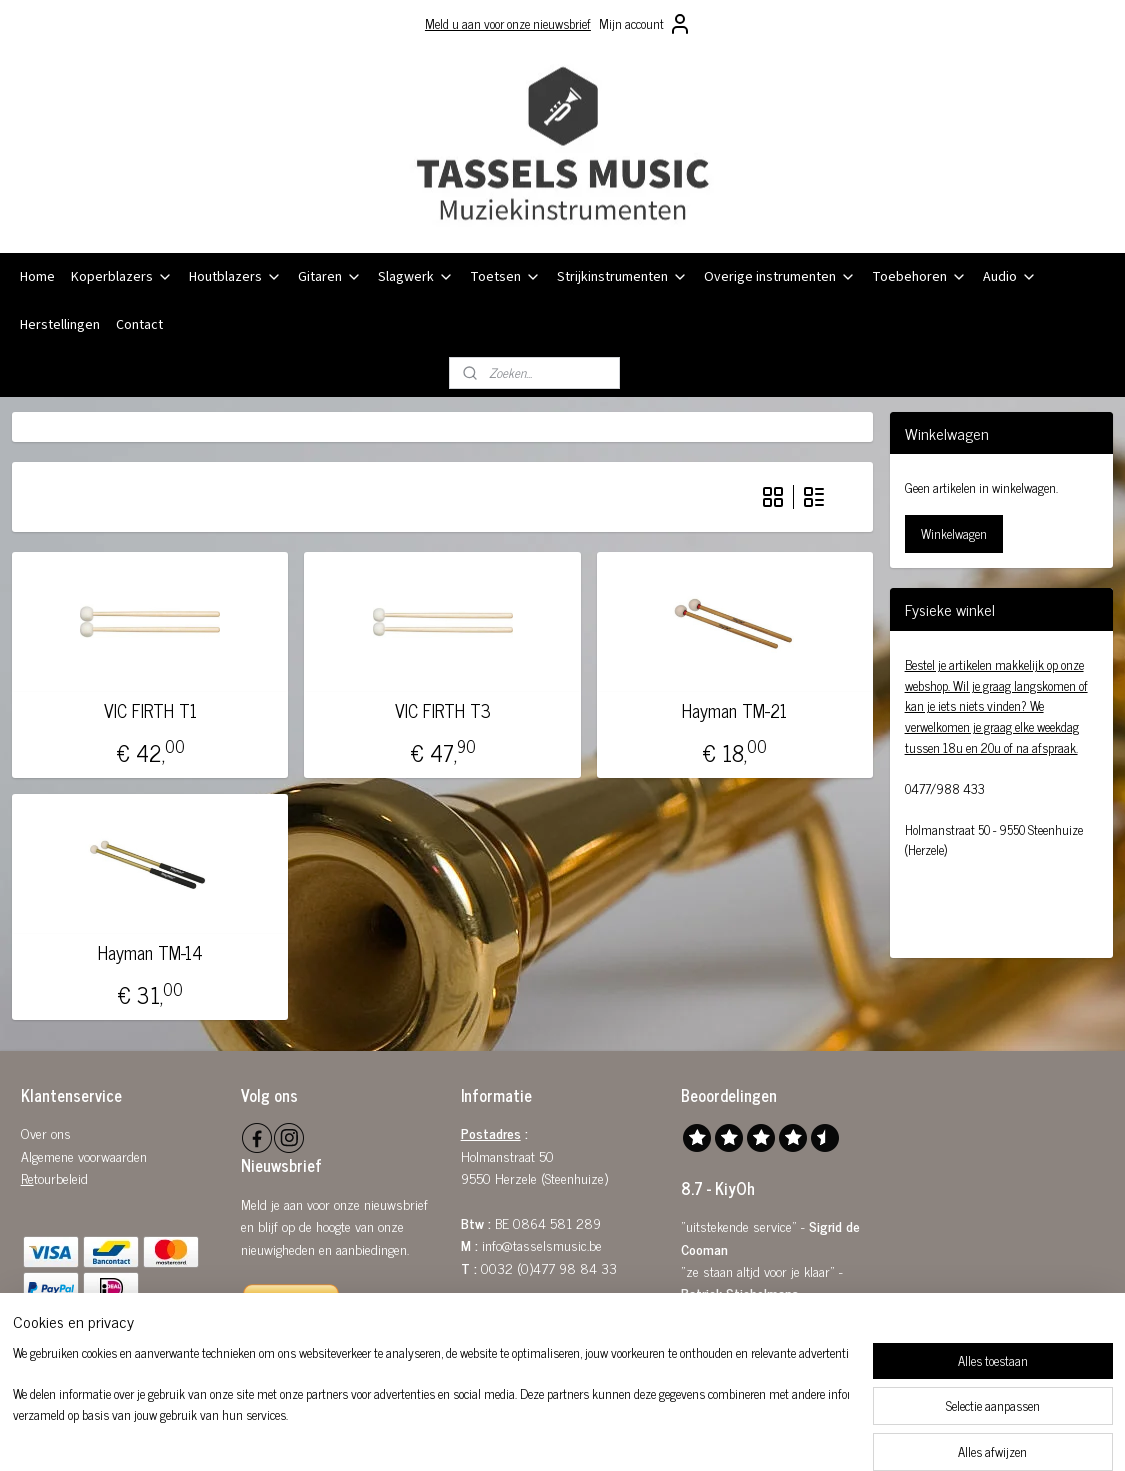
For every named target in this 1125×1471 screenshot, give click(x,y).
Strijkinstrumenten (622, 277)
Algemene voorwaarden (84, 1155)
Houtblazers (235, 277)
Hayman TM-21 (735, 711)
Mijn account (645, 24)
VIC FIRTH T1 (150, 711)
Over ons (46, 1132)
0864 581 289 (557, 1222)
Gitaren (330, 277)
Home (37, 277)
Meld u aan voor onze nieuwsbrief (508, 23)
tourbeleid (61, 1177)
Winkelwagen (954, 533)
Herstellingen (60, 325)
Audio (1010, 277)
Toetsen (505, 277)
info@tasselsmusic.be (542, 1244)
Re (27, 1177)
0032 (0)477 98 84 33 (549, 1267)
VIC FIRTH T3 (443, 711)
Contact (139, 325)
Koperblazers (122, 277)
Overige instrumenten (780, 277)
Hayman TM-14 (150, 953)
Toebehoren (919, 277)
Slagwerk (416, 277)
